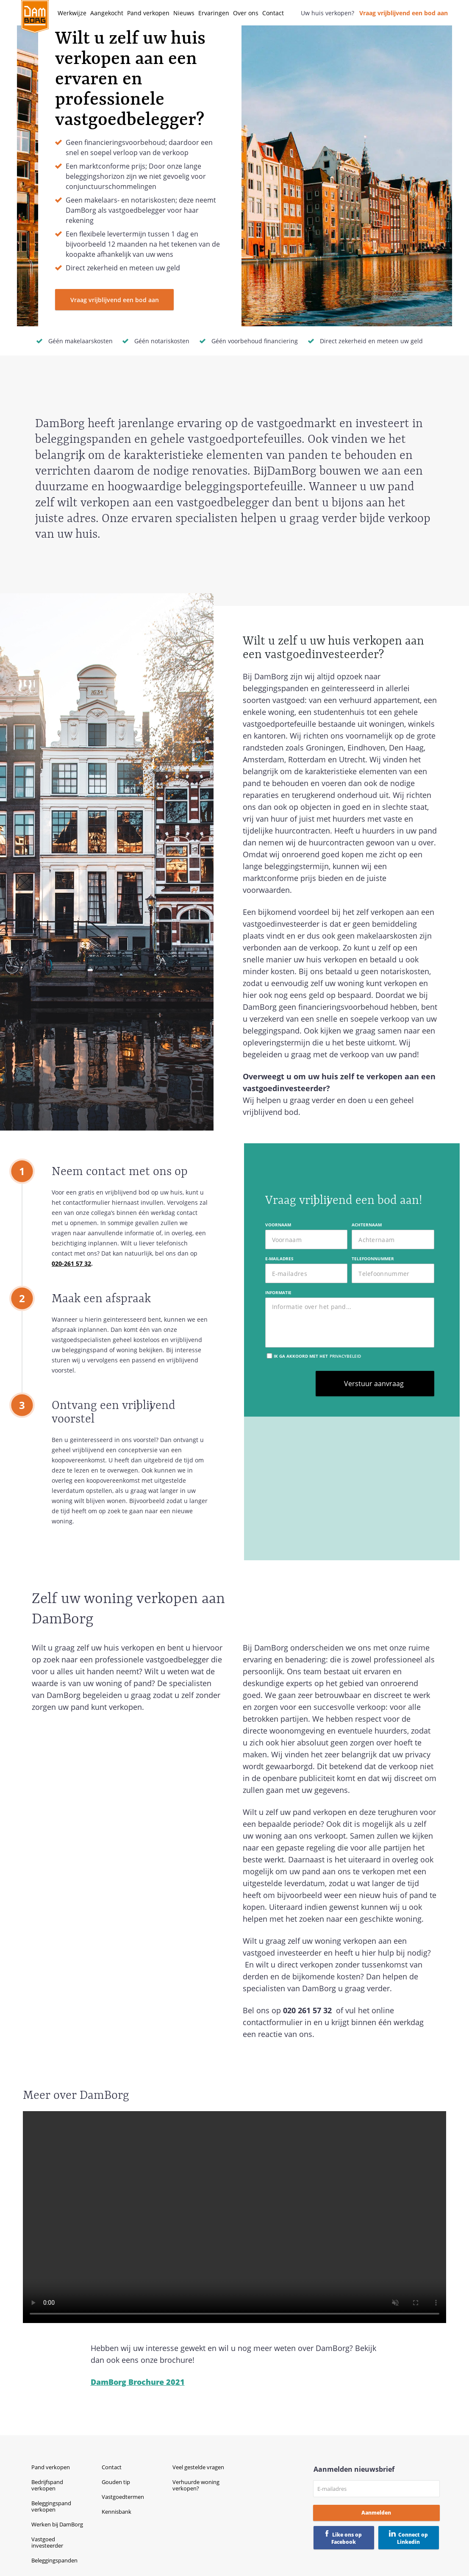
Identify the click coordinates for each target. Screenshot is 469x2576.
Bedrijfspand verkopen (47, 2485)
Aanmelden (376, 2512)
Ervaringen (213, 13)
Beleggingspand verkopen (51, 2506)
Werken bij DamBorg (57, 2524)
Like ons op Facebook (346, 2538)
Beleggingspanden (54, 2560)
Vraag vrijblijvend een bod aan (403, 13)
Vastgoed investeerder (47, 2542)
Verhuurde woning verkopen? (195, 2485)
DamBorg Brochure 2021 (138, 2382)
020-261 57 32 (71, 1263)
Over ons (245, 13)
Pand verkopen (148, 13)
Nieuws (183, 13)
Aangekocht (106, 13)
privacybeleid (345, 1356)
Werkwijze (72, 13)
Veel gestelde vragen (198, 2467)
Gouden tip (116, 2482)
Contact (273, 13)
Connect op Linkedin (412, 2538)
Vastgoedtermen (123, 2497)
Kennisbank (116, 2511)
